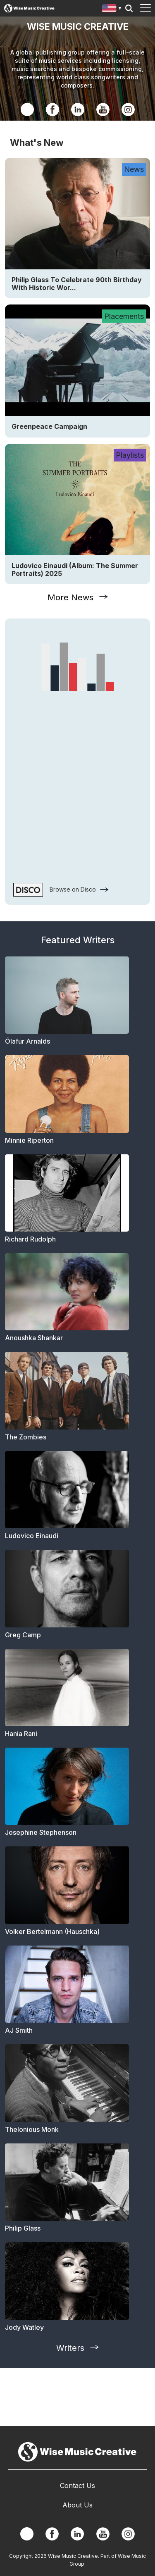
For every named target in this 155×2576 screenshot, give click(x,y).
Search (129, 8)
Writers (70, 2348)
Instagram (128, 109)
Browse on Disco (73, 889)
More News (70, 597)
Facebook (52, 109)
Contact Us (77, 2485)
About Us (77, 2505)
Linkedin (77, 109)
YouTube (103, 109)
